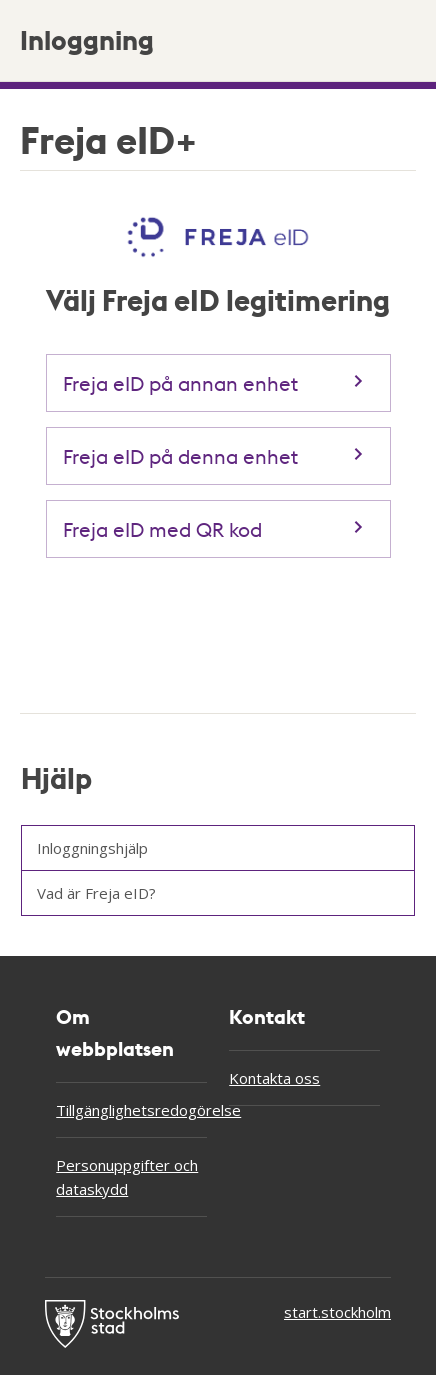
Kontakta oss (274, 1078)
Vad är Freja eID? (96, 893)
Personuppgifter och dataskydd (127, 1177)
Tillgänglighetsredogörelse (131, 1110)
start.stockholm (337, 1312)
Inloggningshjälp (92, 848)
